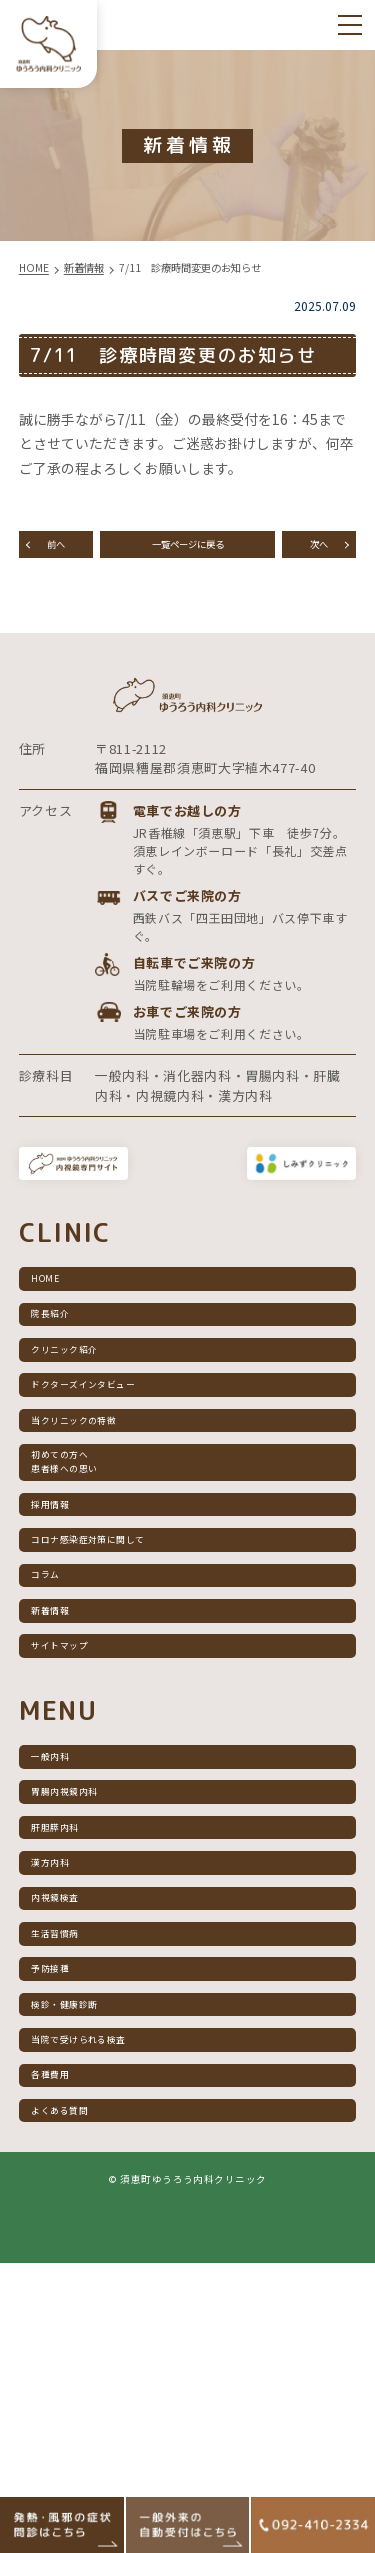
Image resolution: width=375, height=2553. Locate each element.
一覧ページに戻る (188, 551)
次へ (319, 551)
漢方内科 (65, 2071)
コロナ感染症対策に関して (120, 1672)
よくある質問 (79, 2394)
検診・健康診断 (86, 2256)
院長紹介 (65, 1374)
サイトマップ (79, 1811)
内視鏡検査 (72, 2117)
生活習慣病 (72, 2163)
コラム (58, 1718)
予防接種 (65, 2209)
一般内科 (65, 1932)
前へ (56, 551)
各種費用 (65, 2348)
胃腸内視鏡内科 (86, 1978)
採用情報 (65, 1626)
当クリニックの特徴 (99, 1513)
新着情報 (65, 1765)
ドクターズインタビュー (112, 1467)
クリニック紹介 (86, 1421)
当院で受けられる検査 (106, 2302)
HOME (57, 1328)
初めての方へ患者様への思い (86, 1570)
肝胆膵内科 (72, 2025)
